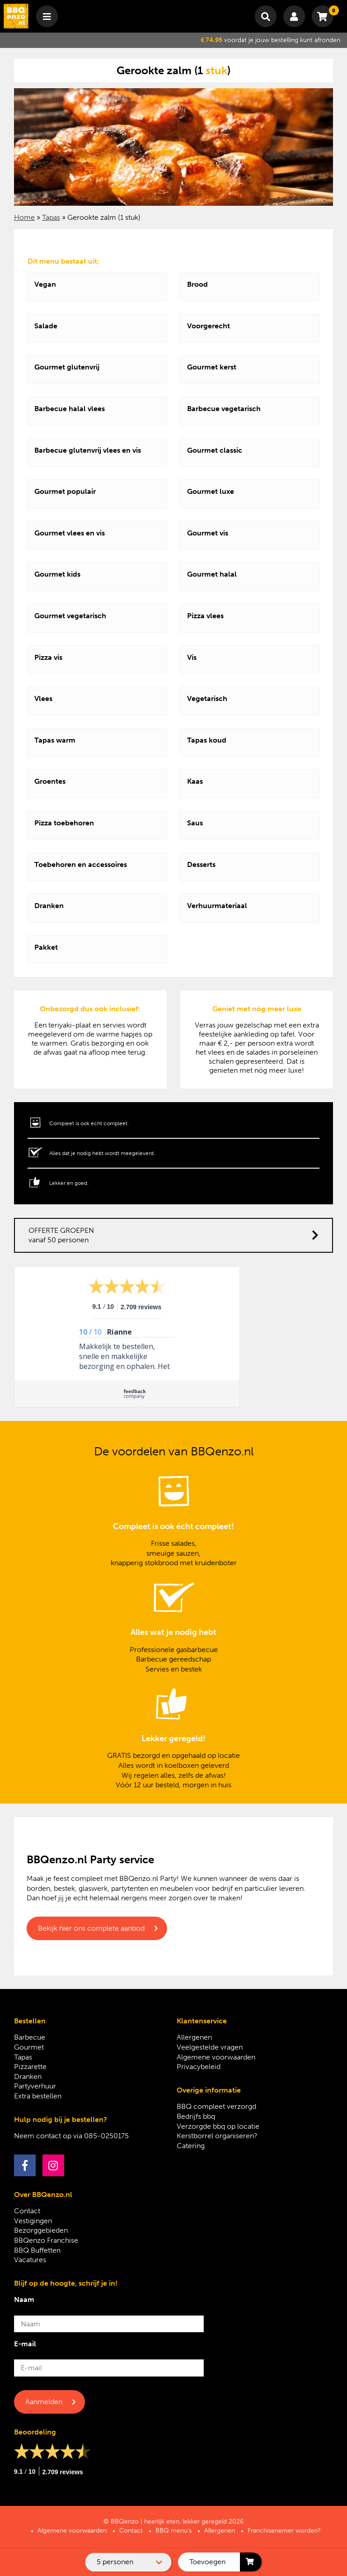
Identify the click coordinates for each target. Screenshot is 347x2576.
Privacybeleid (198, 2066)
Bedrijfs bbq (196, 2116)
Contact (27, 2211)
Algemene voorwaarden (216, 2057)
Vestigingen (33, 2220)
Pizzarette (30, 2066)
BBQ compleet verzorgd (216, 2106)
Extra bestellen (37, 2096)
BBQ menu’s (173, 2530)
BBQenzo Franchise (46, 2240)
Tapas (51, 217)
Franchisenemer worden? (284, 2530)
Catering (191, 2145)
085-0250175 (106, 2135)
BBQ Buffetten (37, 2250)
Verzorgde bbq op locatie (218, 2126)
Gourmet (29, 2047)
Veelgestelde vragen (210, 2047)
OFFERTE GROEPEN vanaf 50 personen (173, 1235)
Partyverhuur (35, 2086)
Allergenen (194, 2037)
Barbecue (29, 2037)
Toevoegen (207, 2561)
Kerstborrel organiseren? (217, 2135)
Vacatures (30, 2259)
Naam (24, 2299)
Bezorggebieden (41, 2230)
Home (24, 217)
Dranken (28, 2076)
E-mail (25, 2343)
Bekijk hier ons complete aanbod (91, 1928)
